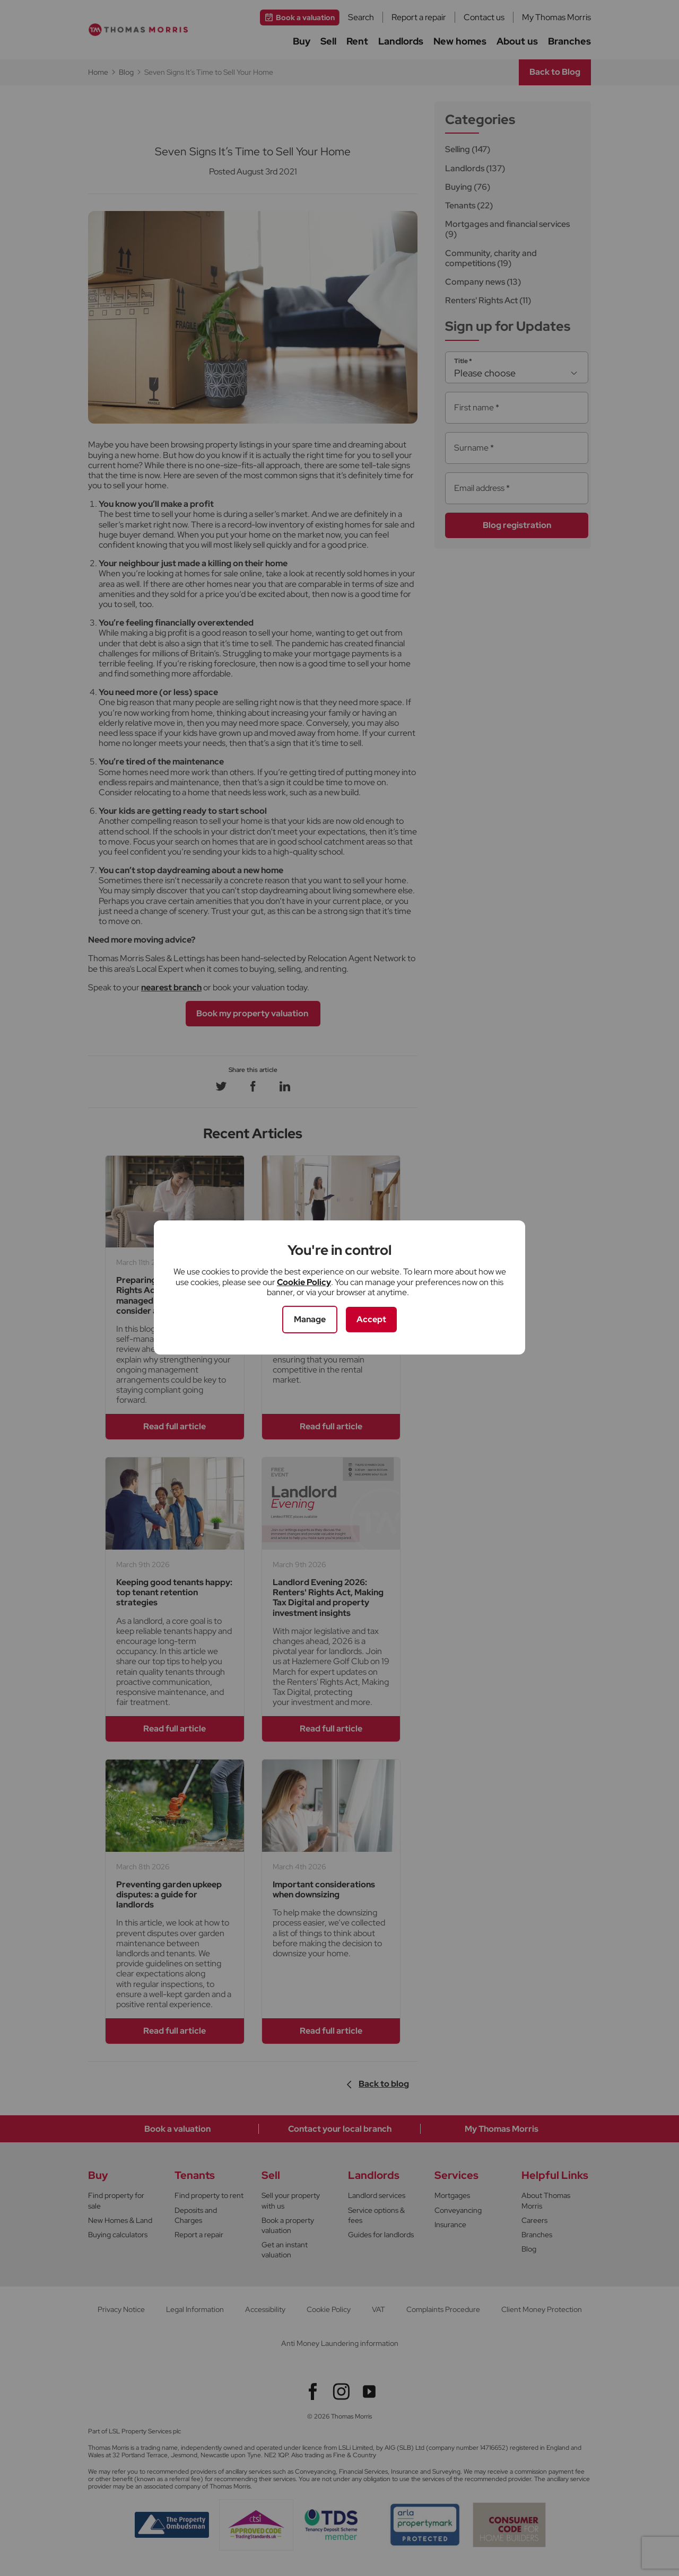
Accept (371, 1319)
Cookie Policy (304, 1282)
